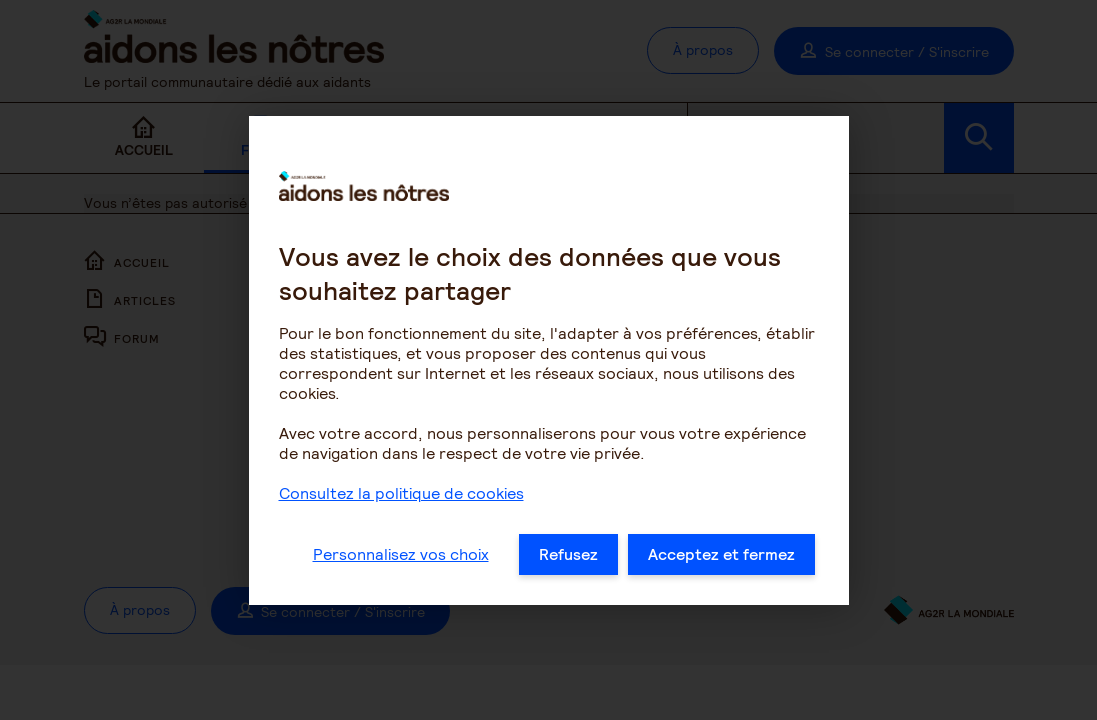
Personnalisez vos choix (401, 559)
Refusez (568, 559)
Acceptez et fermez (721, 559)
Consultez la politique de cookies (401, 498)
